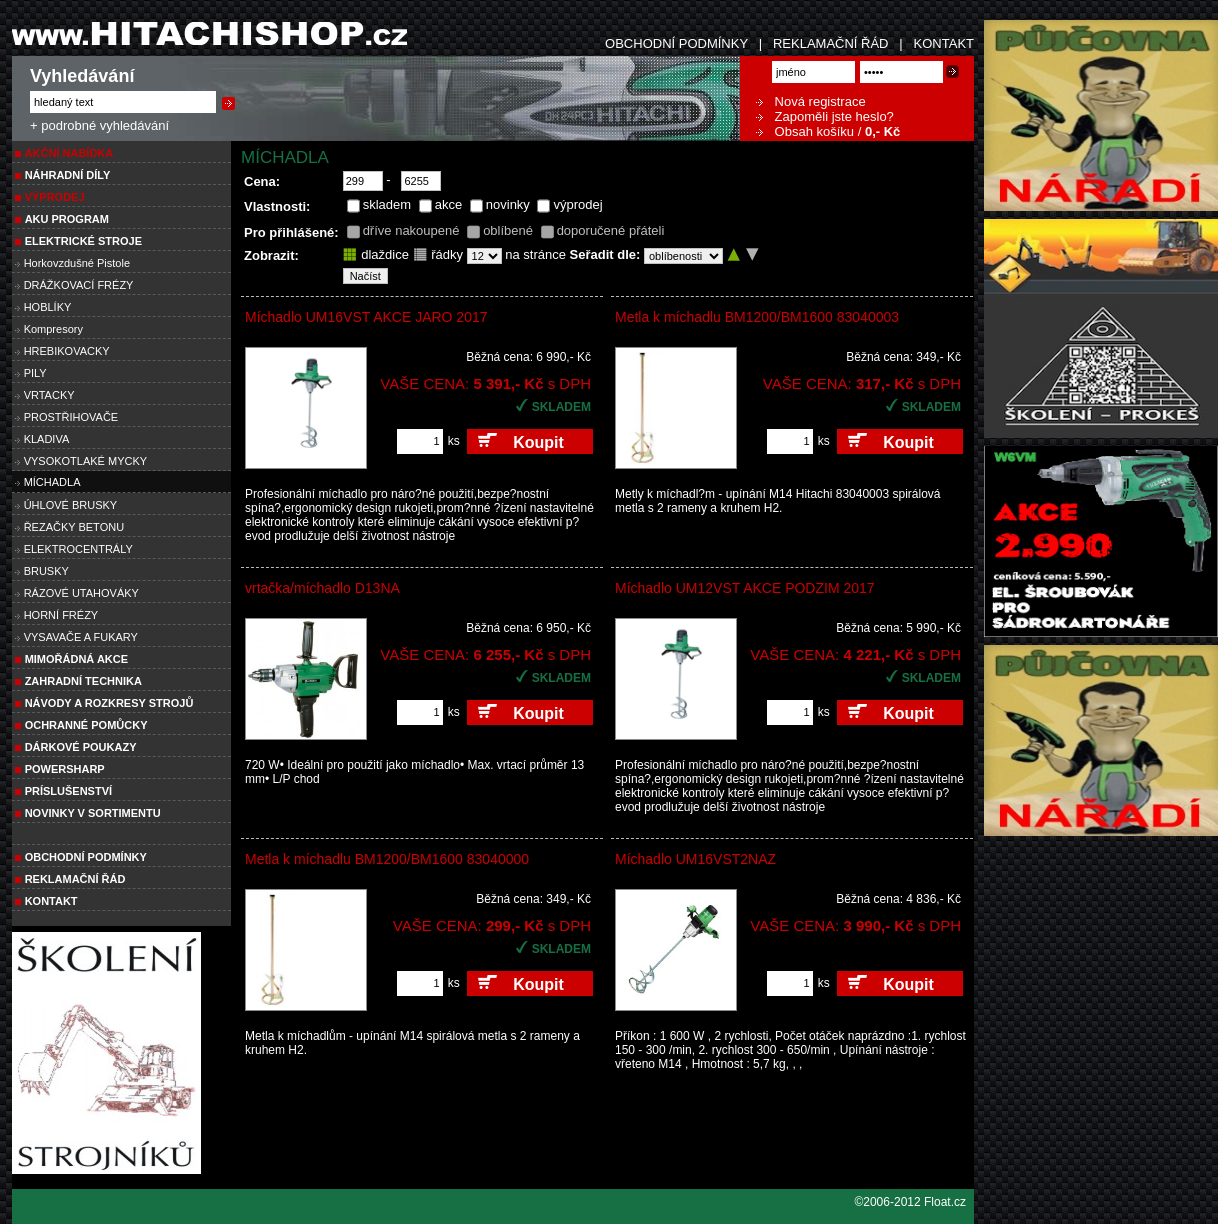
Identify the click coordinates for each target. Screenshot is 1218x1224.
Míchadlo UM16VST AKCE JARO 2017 (366, 317)
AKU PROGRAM (67, 219)
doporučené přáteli (611, 230)
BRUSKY (46, 571)
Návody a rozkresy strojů (109, 703)
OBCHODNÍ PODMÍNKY (676, 43)
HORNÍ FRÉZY (61, 615)
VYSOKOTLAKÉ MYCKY (85, 461)
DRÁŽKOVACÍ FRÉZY (79, 285)
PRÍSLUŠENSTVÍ (68, 791)
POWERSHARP (65, 769)
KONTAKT (944, 43)
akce (448, 204)
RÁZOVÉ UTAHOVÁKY (81, 593)
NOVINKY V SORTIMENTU (93, 813)
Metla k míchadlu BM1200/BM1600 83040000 (387, 859)
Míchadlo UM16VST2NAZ (695, 859)
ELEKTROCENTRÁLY (78, 549)
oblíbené (508, 230)
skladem (387, 204)
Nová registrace (811, 101)
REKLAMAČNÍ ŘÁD (831, 43)
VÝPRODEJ (55, 197)
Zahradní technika (83, 681)
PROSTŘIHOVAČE (71, 417)
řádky (438, 254)
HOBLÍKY (48, 307)
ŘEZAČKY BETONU (74, 527)
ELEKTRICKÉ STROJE (83, 241)
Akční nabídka (69, 153)
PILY (35, 373)
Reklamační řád (75, 879)
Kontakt (51, 901)
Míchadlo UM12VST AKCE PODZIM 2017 (745, 588)
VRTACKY (49, 395)
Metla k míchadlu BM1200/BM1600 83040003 (757, 317)
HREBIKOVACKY (67, 351)
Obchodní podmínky (86, 857)
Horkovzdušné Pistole (77, 263)
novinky (508, 204)
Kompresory (53, 329)
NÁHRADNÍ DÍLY (68, 175)
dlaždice (376, 254)
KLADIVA (47, 439)
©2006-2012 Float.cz (910, 1202)
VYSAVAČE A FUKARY (81, 637)
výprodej (577, 204)
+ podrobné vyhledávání (99, 125)
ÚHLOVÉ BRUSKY (71, 505)
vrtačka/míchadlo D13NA (322, 588)
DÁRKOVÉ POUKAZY (81, 747)
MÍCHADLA (52, 482)
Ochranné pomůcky (86, 725)
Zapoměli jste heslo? (825, 116)
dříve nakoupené (411, 230)
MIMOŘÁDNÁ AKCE (76, 659)
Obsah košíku (805, 131)
